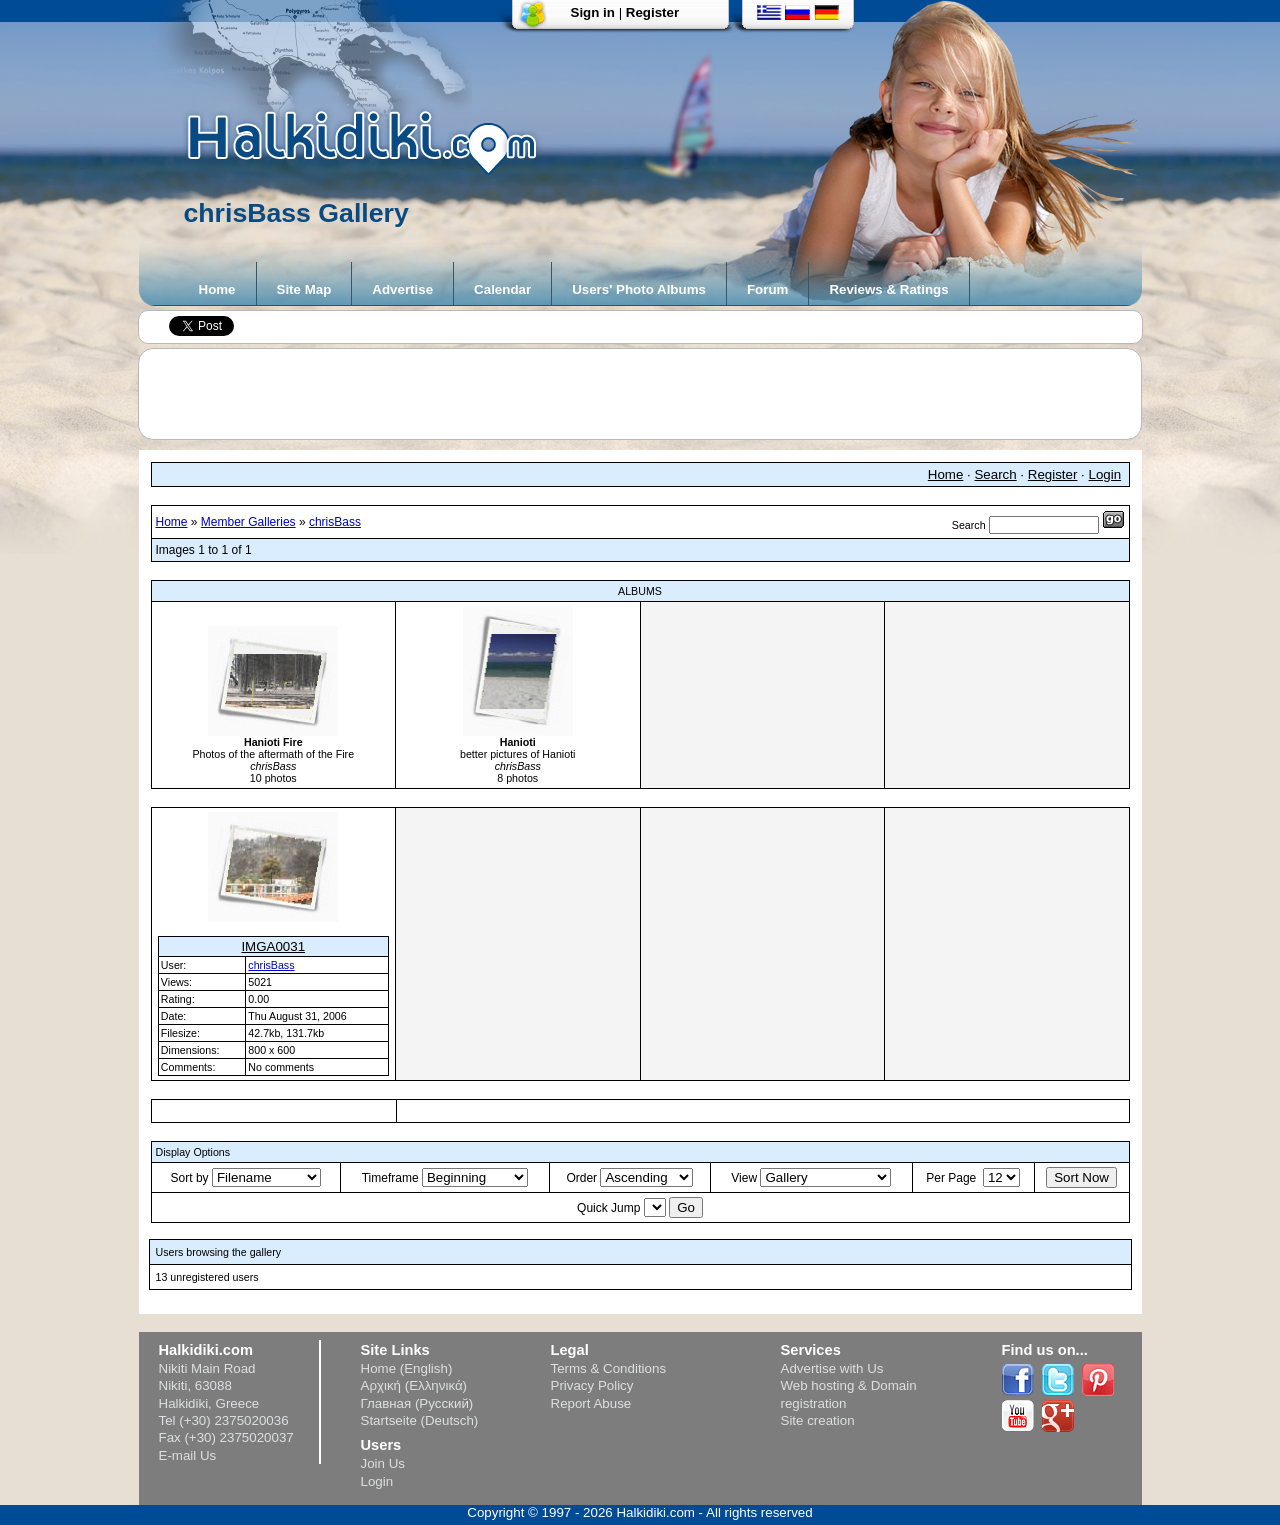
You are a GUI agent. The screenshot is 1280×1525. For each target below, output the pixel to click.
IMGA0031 (273, 946)
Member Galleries (248, 522)
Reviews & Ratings (888, 289)
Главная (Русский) (417, 1403)
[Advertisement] (650, 394)
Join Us (383, 1463)
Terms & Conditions (609, 1368)
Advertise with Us (832, 1368)
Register (652, 12)
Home (217, 289)
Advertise (402, 289)
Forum (767, 289)
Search (995, 474)
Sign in (593, 12)
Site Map (304, 289)
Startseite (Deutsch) (420, 1420)
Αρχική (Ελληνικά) (414, 1385)
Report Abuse (591, 1403)
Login (1105, 474)
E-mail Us (188, 1455)
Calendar (502, 289)
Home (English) (407, 1368)
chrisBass (335, 522)
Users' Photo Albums (639, 289)
